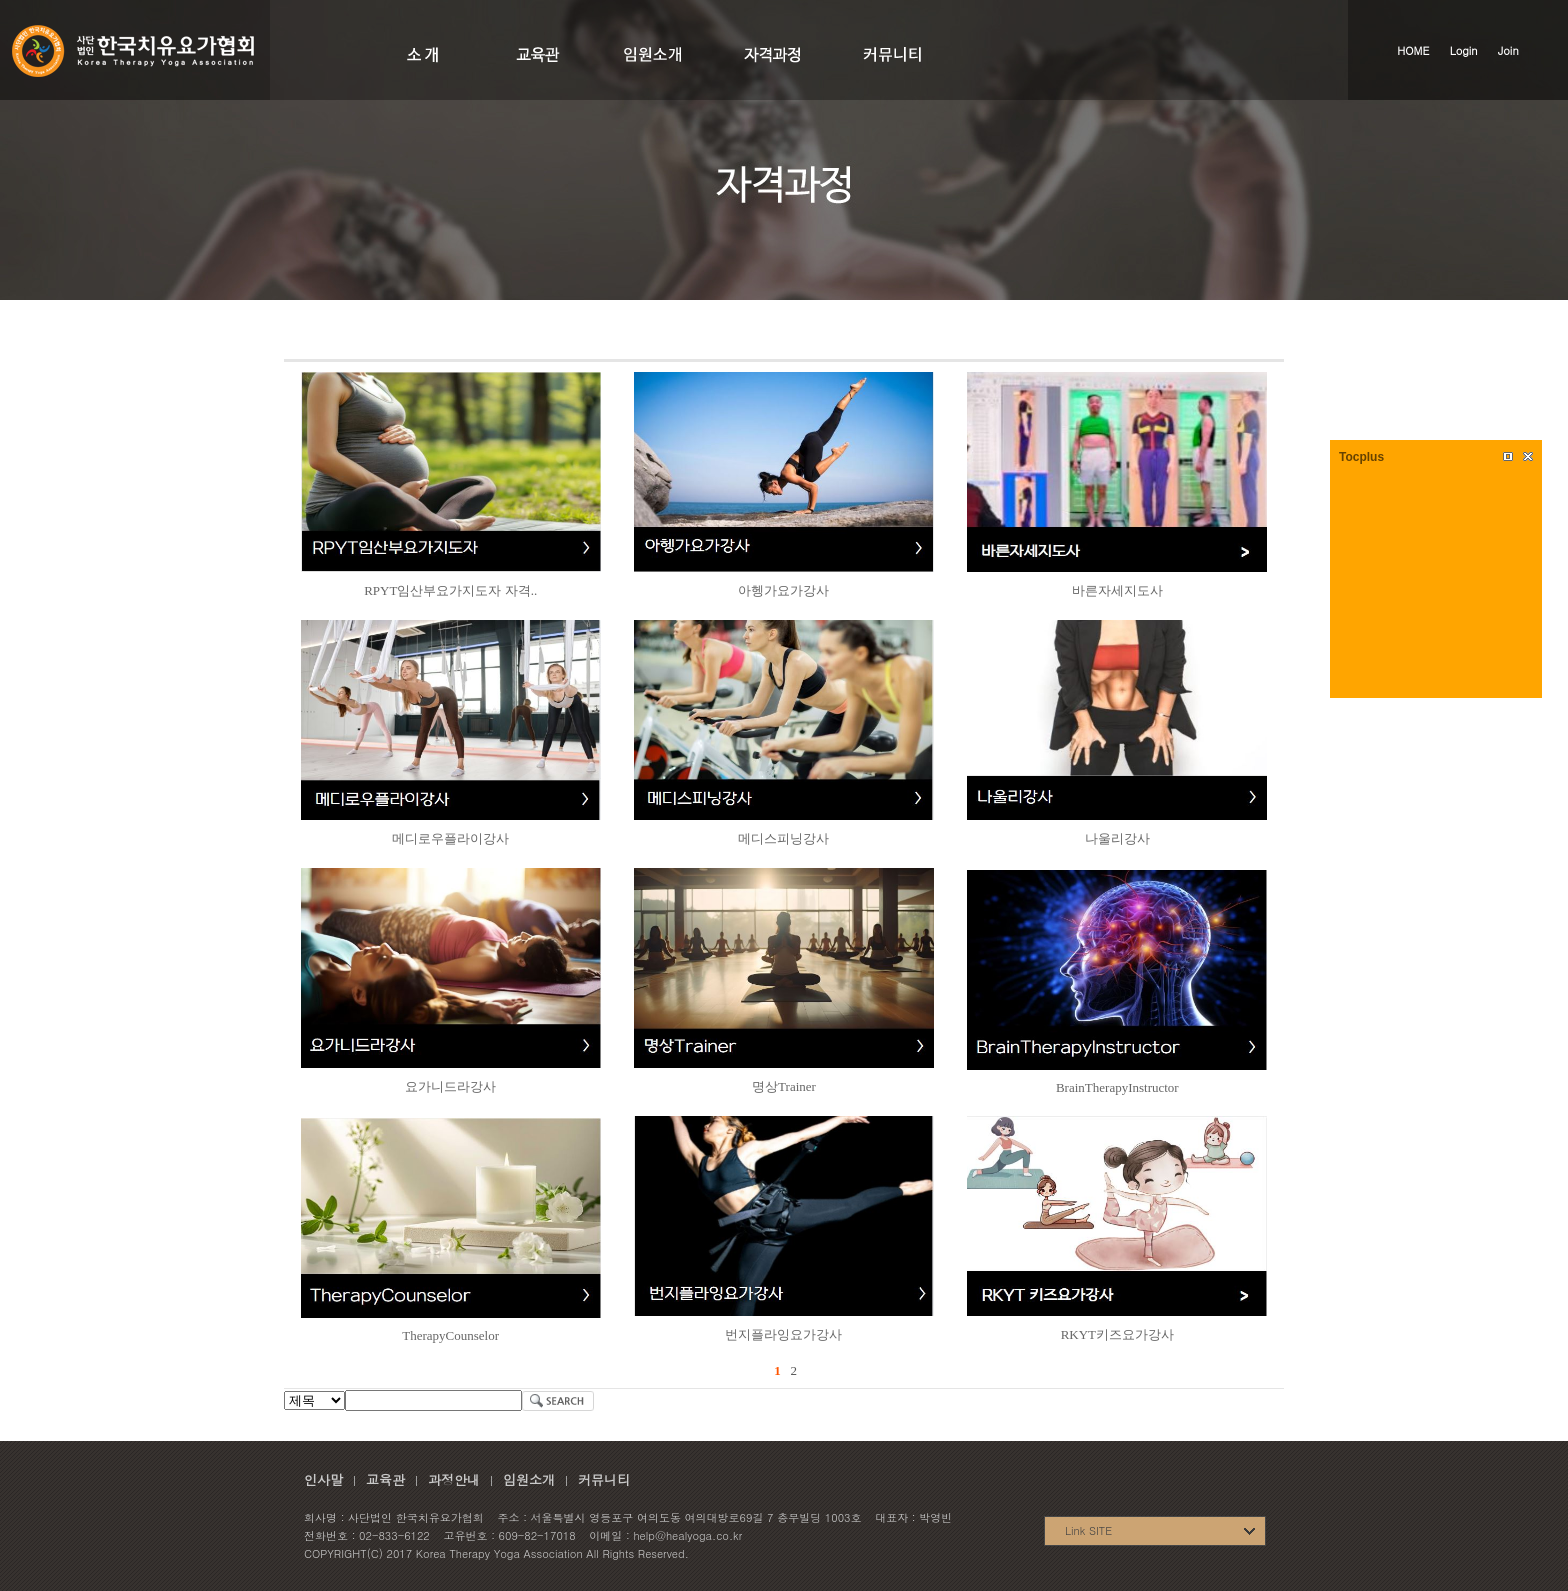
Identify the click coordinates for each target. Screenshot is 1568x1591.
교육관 (385, 1479)
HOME (1413, 50)
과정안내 (454, 1479)
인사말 (323, 1479)
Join (1508, 50)
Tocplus (1361, 457)
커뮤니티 (604, 1479)
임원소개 (529, 1479)
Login (1464, 50)
